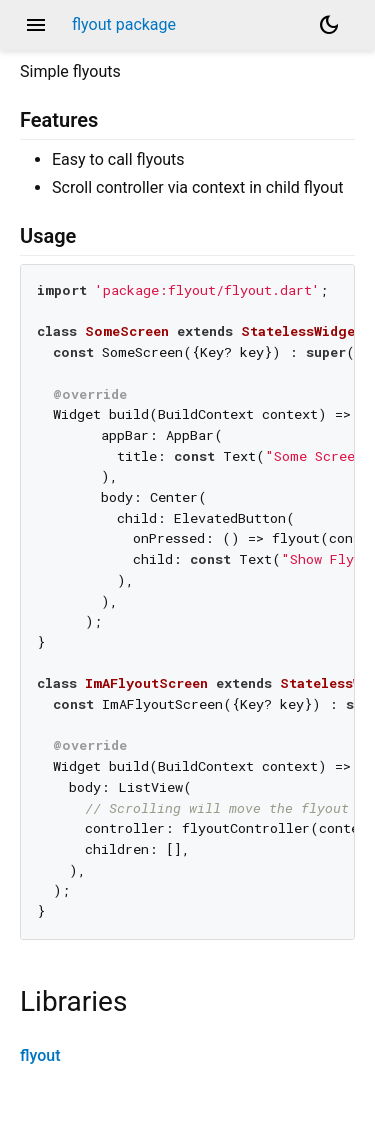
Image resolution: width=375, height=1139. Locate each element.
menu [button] (36, 25)
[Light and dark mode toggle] (329, 25)
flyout (40, 1055)
